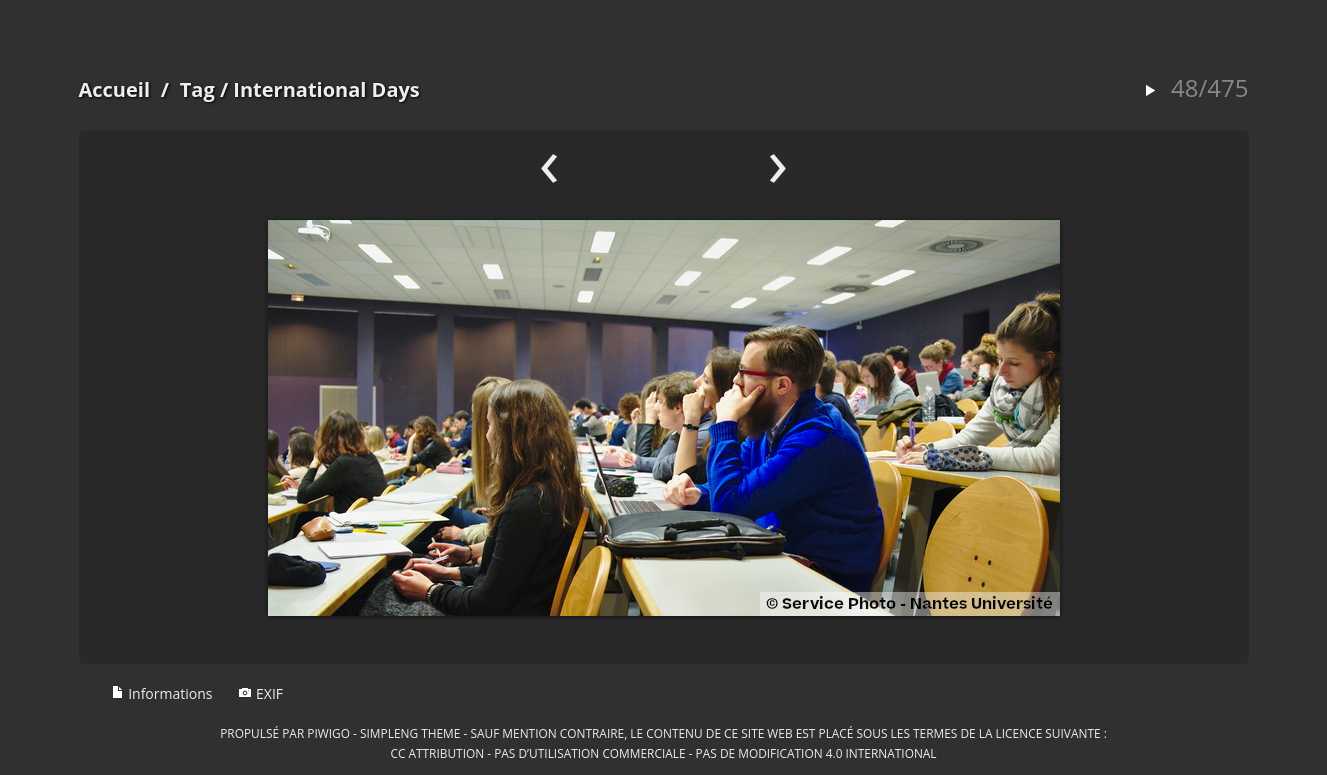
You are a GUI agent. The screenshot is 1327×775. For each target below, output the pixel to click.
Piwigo (328, 733)
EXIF (260, 693)
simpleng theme (410, 733)
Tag (197, 89)
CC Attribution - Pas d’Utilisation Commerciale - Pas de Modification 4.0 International (663, 753)
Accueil (115, 89)
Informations (162, 693)
